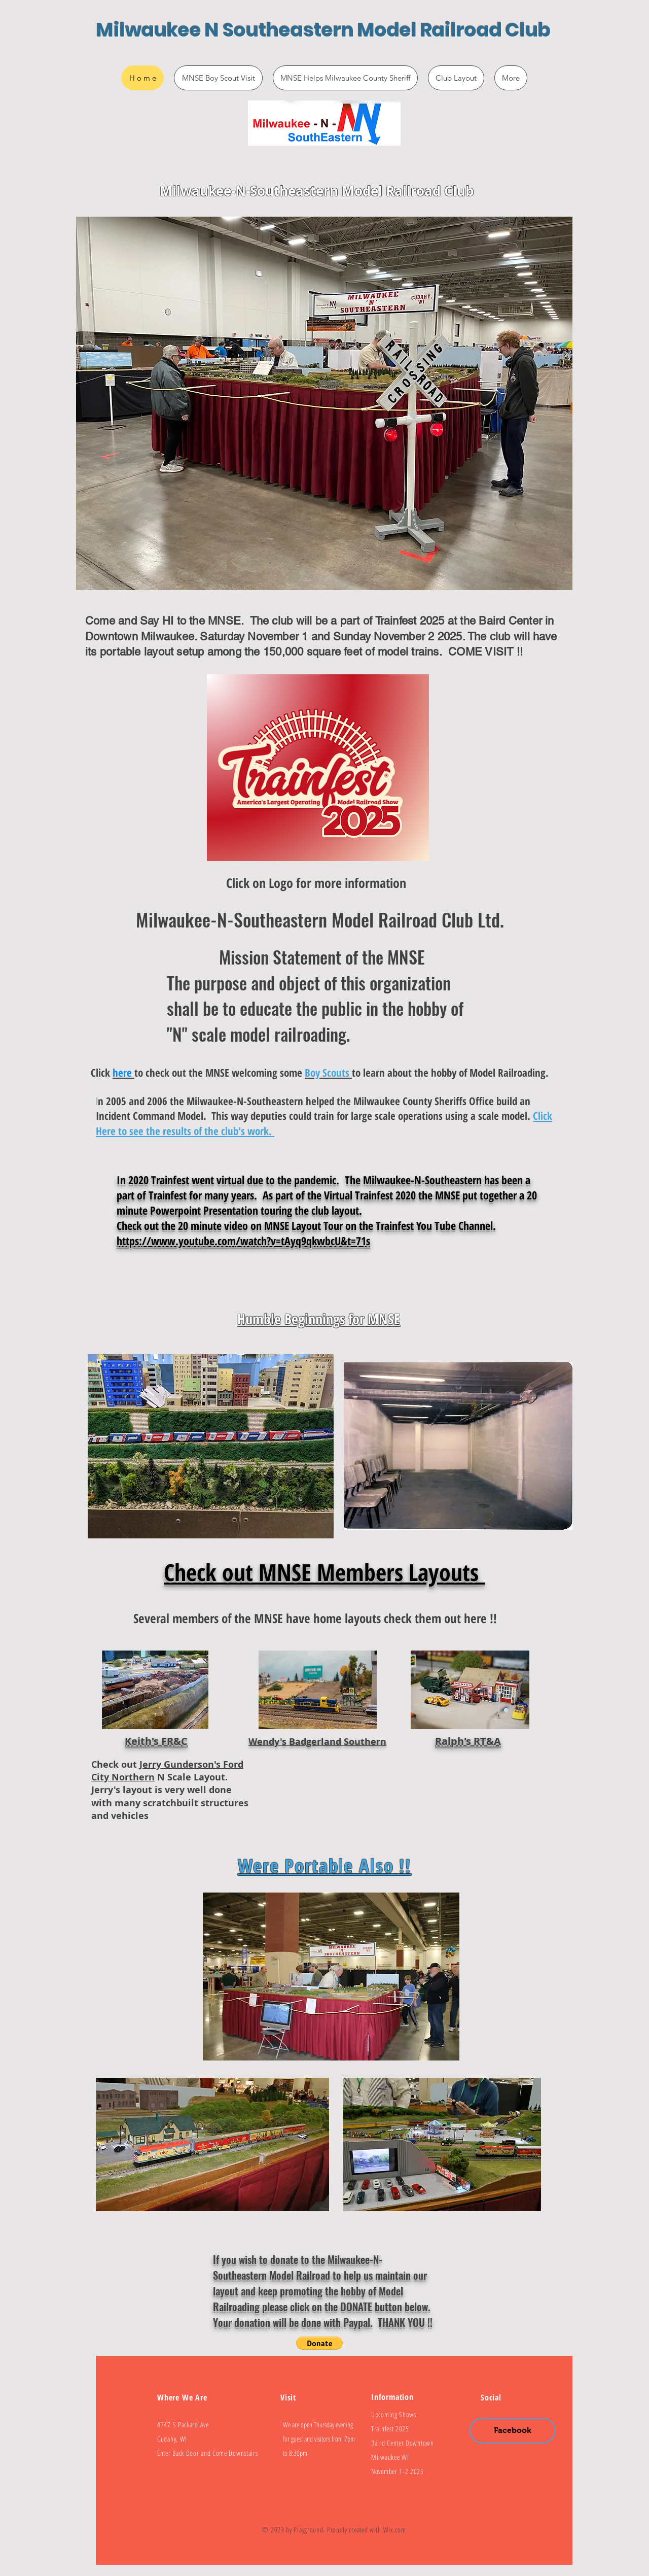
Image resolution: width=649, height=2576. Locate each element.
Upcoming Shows (393, 2414)
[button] (319, 2343)
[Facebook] (513, 2431)
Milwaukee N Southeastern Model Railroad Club (323, 30)
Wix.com (394, 2529)
